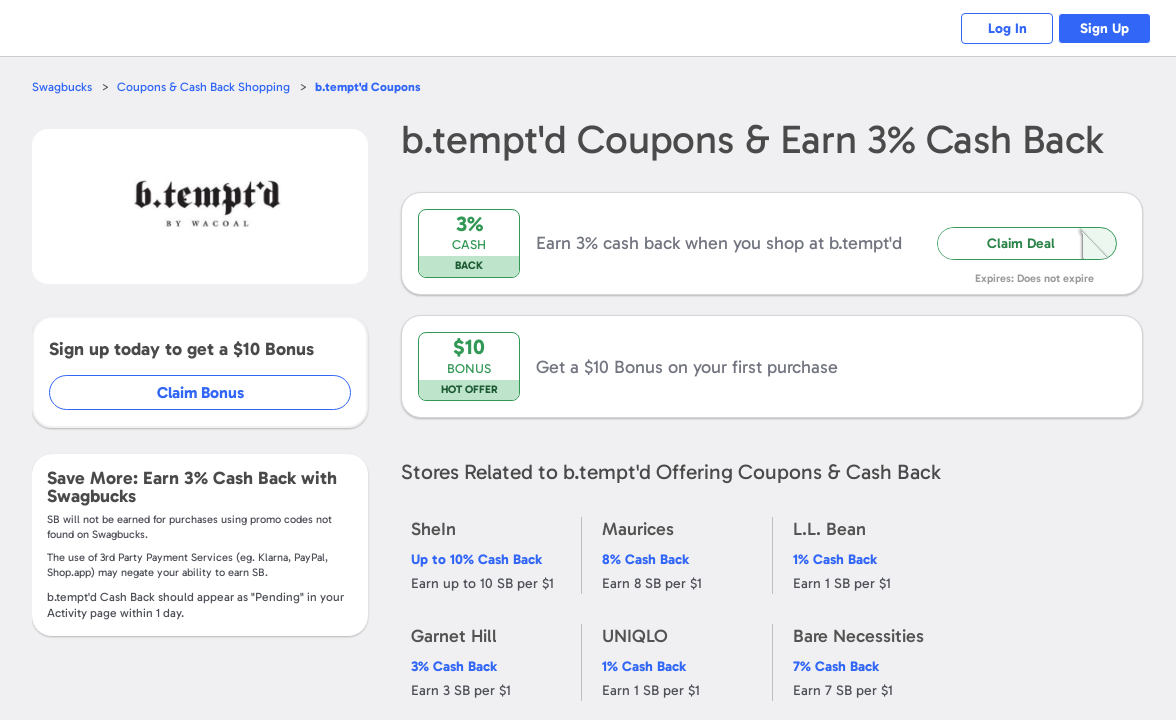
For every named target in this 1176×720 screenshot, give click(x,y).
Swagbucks (63, 86)
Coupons (375, 86)
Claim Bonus (201, 392)
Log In (996, 28)
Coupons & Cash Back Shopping (207, 86)
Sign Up (1101, 28)
